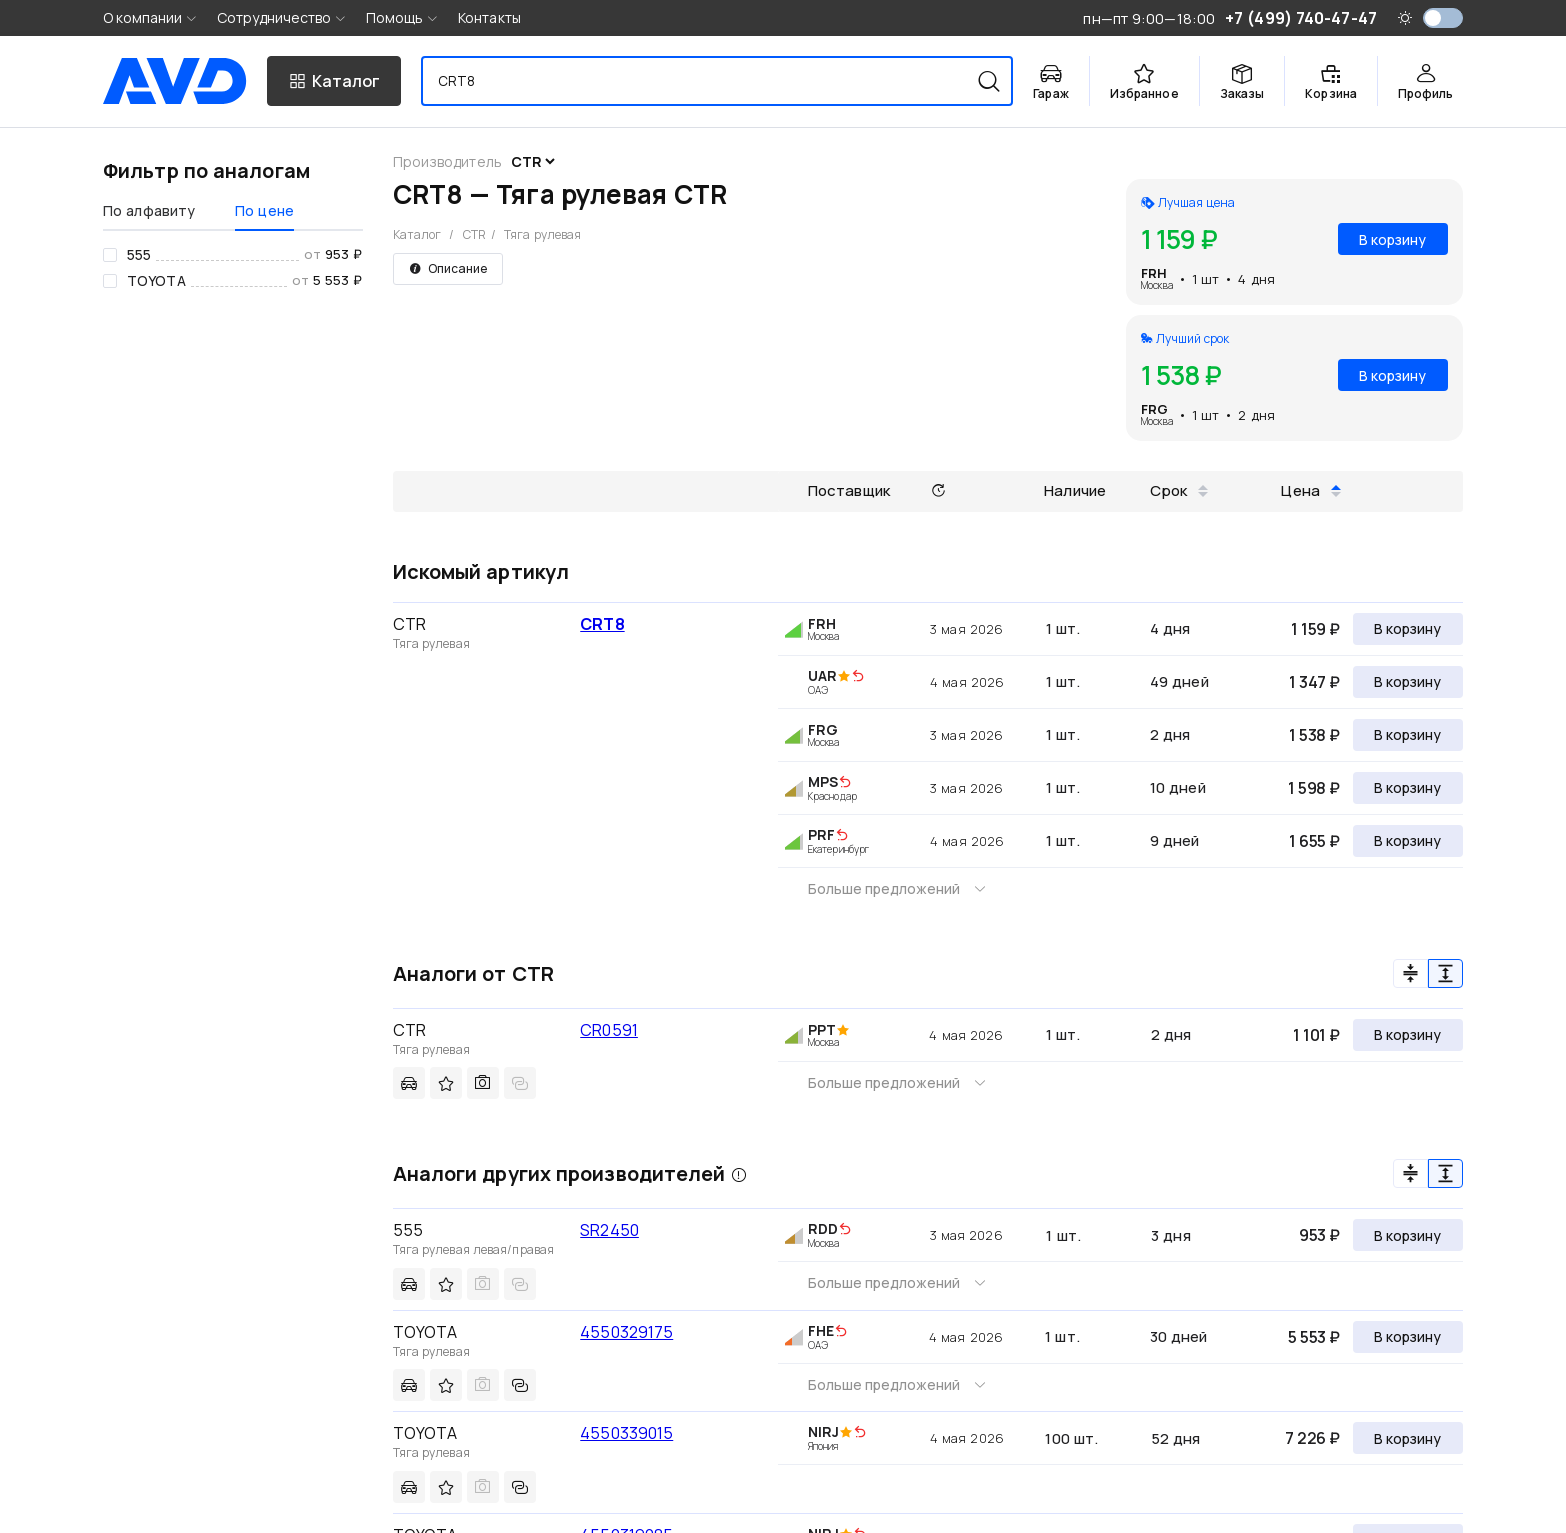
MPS (823, 781)
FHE (821, 1330)
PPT (822, 1029)
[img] (858, 677)
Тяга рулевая (542, 234)
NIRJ (823, 1431)
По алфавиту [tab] (149, 210)
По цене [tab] (264, 210)
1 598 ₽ (1314, 788)
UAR (822, 675)
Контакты (489, 17)
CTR (474, 234)
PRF (821, 834)
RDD (823, 1228)
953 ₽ (1319, 1235)
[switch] (1443, 18)
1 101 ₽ (1316, 1035)
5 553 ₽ (1314, 1337)
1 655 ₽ (1314, 841)
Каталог (417, 234)
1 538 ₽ (1314, 735)
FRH (1154, 273)
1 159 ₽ (1315, 629)
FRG (1154, 409)
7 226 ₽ (1312, 1438)
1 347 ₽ (1314, 682)
